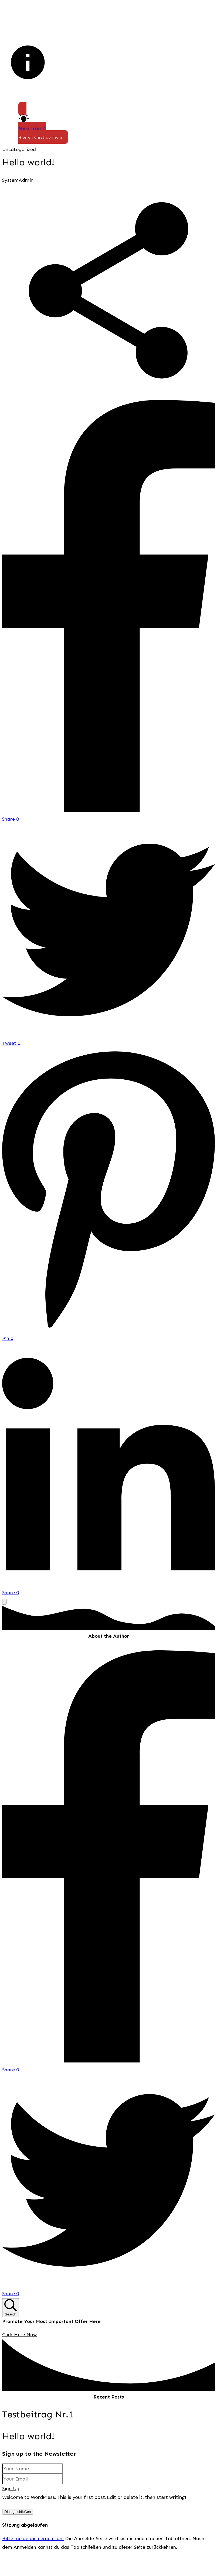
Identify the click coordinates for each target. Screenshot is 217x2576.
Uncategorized (19, 149)
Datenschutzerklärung (160, 2516)
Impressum (118, 2516)
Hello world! (28, 162)
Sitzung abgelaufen (25, 2544)
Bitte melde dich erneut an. (33, 2558)
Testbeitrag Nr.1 (37, 2414)
